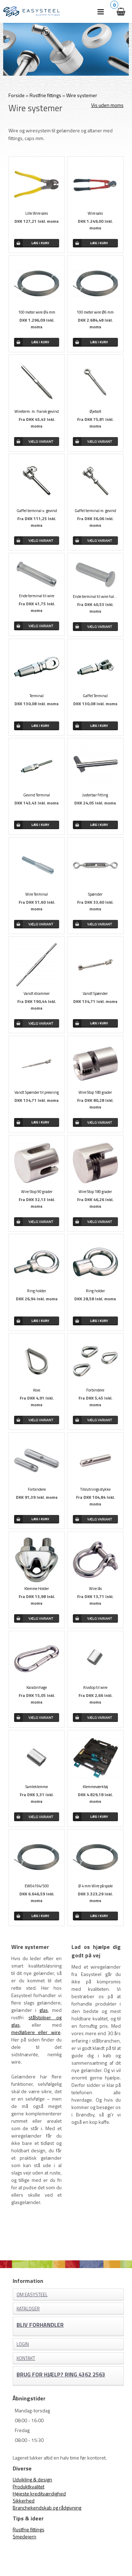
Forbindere (95, 1390)
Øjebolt (95, 411)
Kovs (36, 1390)
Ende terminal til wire (36, 596)
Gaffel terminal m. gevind (95, 510)
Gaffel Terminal (95, 696)
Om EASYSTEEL (32, 2294)
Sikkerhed (23, 2500)
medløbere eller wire (36, 2032)
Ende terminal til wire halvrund (95, 596)
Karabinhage (36, 1687)
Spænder (95, 894)
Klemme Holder (36, 1588)
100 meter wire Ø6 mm (95, 312)
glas (43, 2010)
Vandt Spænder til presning (36, 1092)
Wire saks (95, 213)
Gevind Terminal (36, 795)
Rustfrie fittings (28, 2529)
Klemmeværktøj (95, 1786)
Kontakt (26, 2358)
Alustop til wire (95, 1687)
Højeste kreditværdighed (39, 2493)
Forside (16, 95)
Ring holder (36, 1291)
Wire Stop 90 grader (36, 1191)
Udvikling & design (32, 2479)
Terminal (37, 696)
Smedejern (24, 2536)
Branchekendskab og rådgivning (47, 2507)
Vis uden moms (107, 105)
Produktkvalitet (28, 2486)
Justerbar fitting (95, 795)
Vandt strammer (37, 993)
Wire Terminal (36, 894)
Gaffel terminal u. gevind (37, 510)
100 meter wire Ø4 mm (36, 312)
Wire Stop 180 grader (95, 1092)
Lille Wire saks (36, 213)
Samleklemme (36, 1786)
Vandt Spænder (95, 993)
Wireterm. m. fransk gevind (36, 411)
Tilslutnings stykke (95, 1489)
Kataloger (28, 2308)
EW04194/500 (37, 1886)
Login (23, 2344)
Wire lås (95, 1588)
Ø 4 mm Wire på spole (95, 1886)
